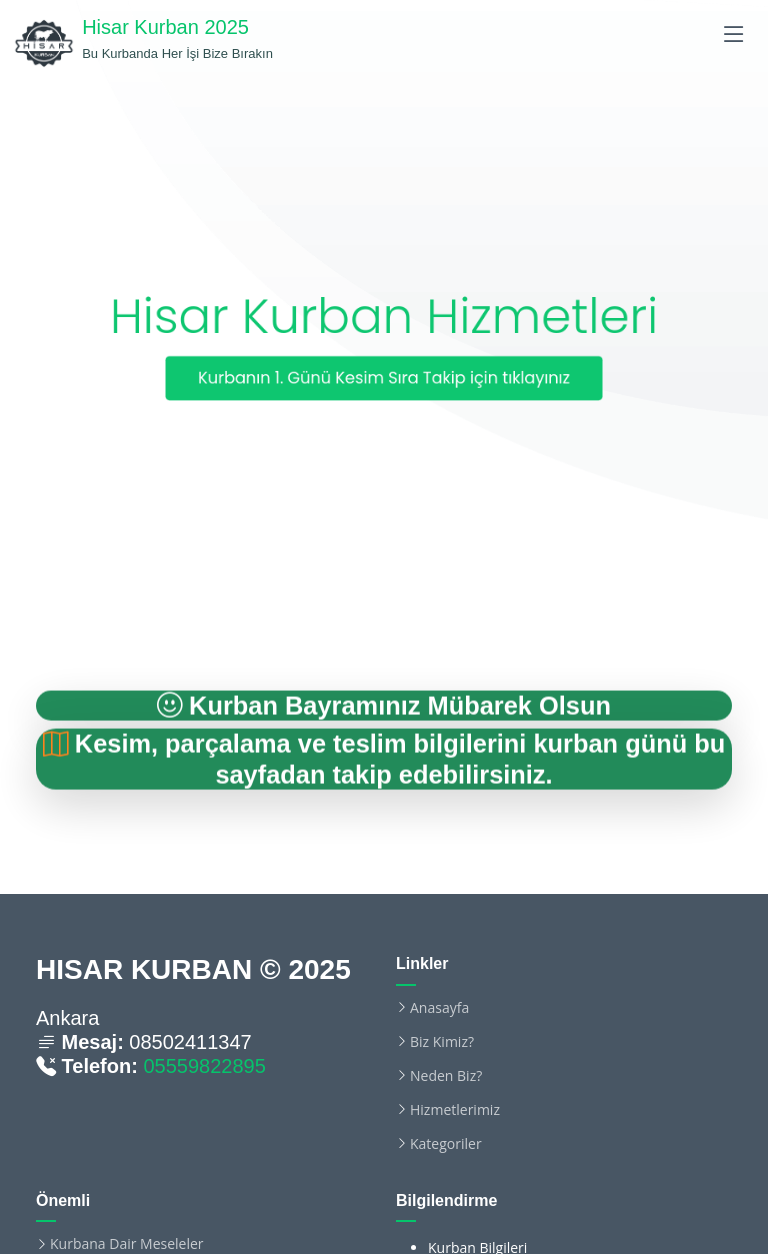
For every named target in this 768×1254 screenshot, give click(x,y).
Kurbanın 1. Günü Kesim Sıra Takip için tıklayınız (384, 378)
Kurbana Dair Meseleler (127, 1244)
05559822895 (204, 1066)
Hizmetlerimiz (455, 1110)
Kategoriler (446, 1144)
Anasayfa (439, 1008)
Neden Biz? (446, 1076)
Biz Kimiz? (442, 1042)
